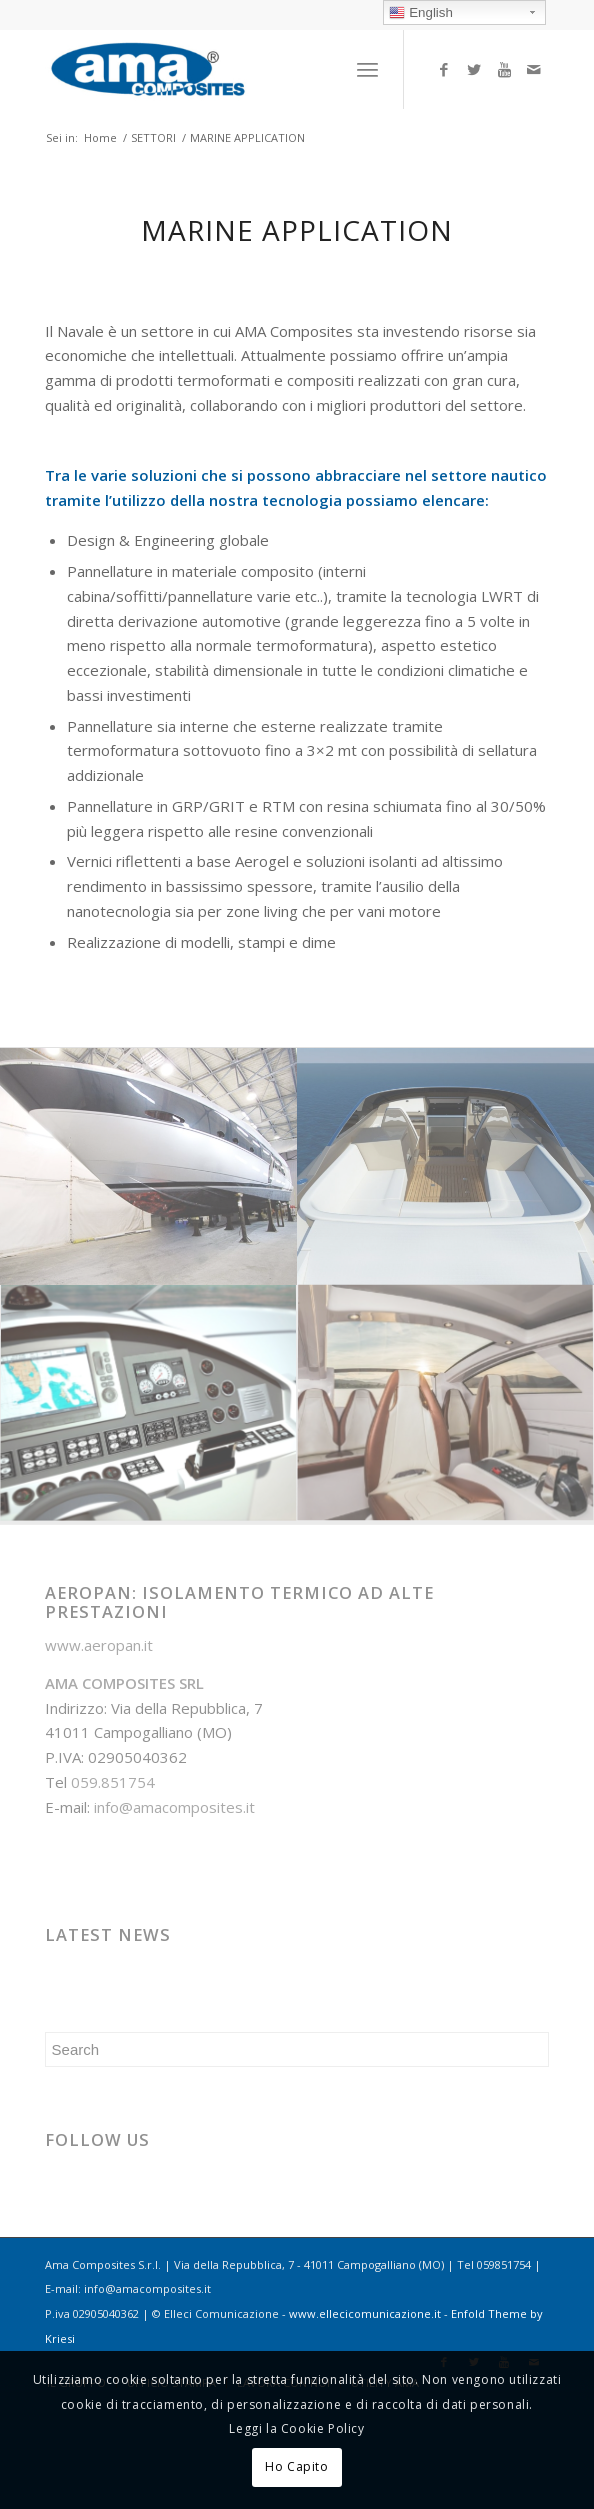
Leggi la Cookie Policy (296, 2428)
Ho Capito (296, 2466)
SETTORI (153, 137)
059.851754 (113, 1782)
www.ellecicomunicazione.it (365, 2313)
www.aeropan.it (99, 1645)
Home (100, 137)
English (420, 13)
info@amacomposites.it (174, 1807)
